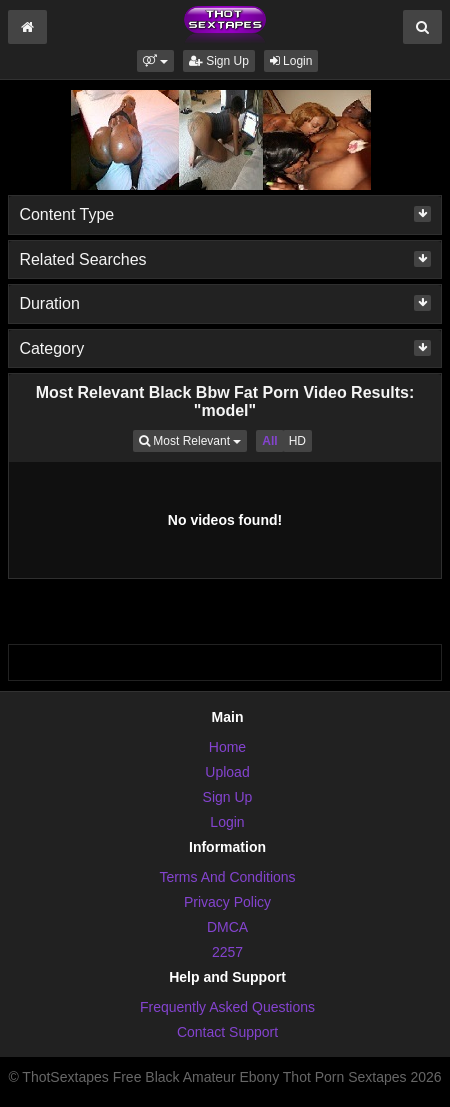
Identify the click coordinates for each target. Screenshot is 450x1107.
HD (297, 441)
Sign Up (219, 61)
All (269, 441)
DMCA (227, 927)
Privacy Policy (227, 902)
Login (291, 61)
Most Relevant (193, 439)
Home (227, 747)
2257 (227, 952)
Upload (227, 772)
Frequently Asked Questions (227, 1007)
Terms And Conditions (227, 877)
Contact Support (227, 1032)
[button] (155, 61)
